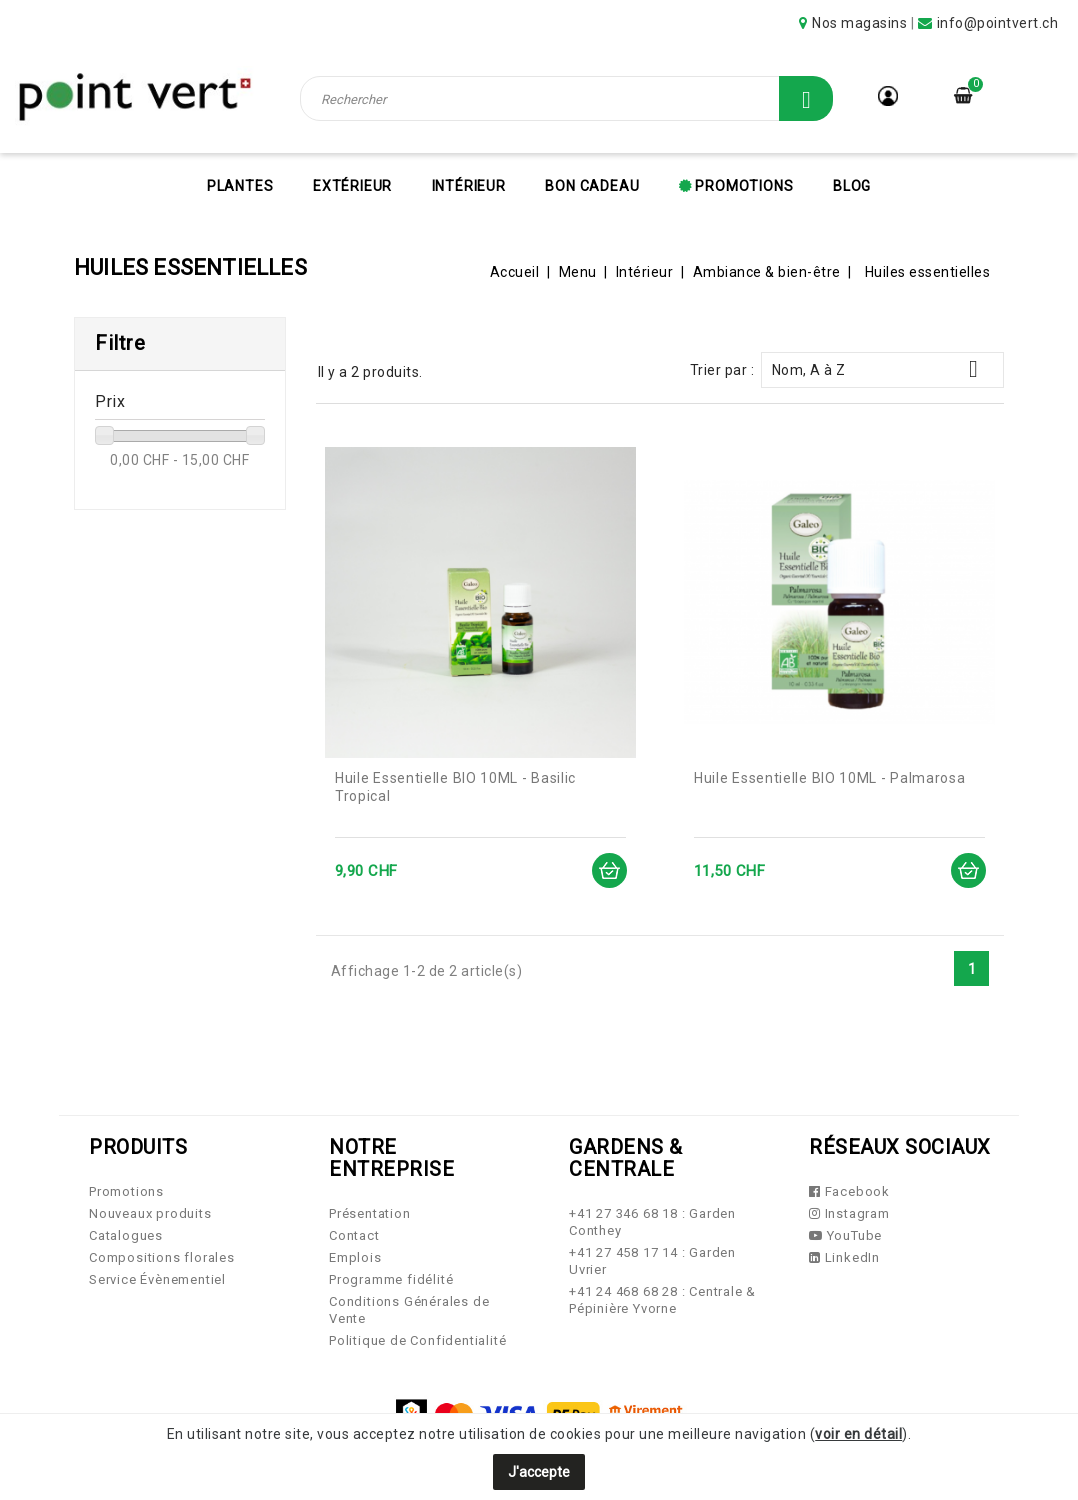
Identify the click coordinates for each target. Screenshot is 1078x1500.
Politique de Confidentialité (417, 1340)
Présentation (370, 1213)
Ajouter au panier (608, 870)
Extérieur (352, 186)
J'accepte (539, 1472)
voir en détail (858, 1434)
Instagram (849, 1213)
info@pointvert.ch (998, 23)
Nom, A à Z (882, 369)
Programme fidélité (391, 1279)
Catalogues (126, 1235)
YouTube (845, 1235)
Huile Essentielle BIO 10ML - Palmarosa (830, 778)
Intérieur (469, 186)
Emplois (355, 1257)
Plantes (240, 186)
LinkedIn (844, 1257)
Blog (852, 186)
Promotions (743, 186)
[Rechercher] (567, 98)
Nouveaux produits (150, 1213)
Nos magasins (859, 23)
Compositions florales (162, 1257)
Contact (354, 1235)
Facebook (849, 1191)
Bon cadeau (592, 186)
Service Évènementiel (157, 1279)
